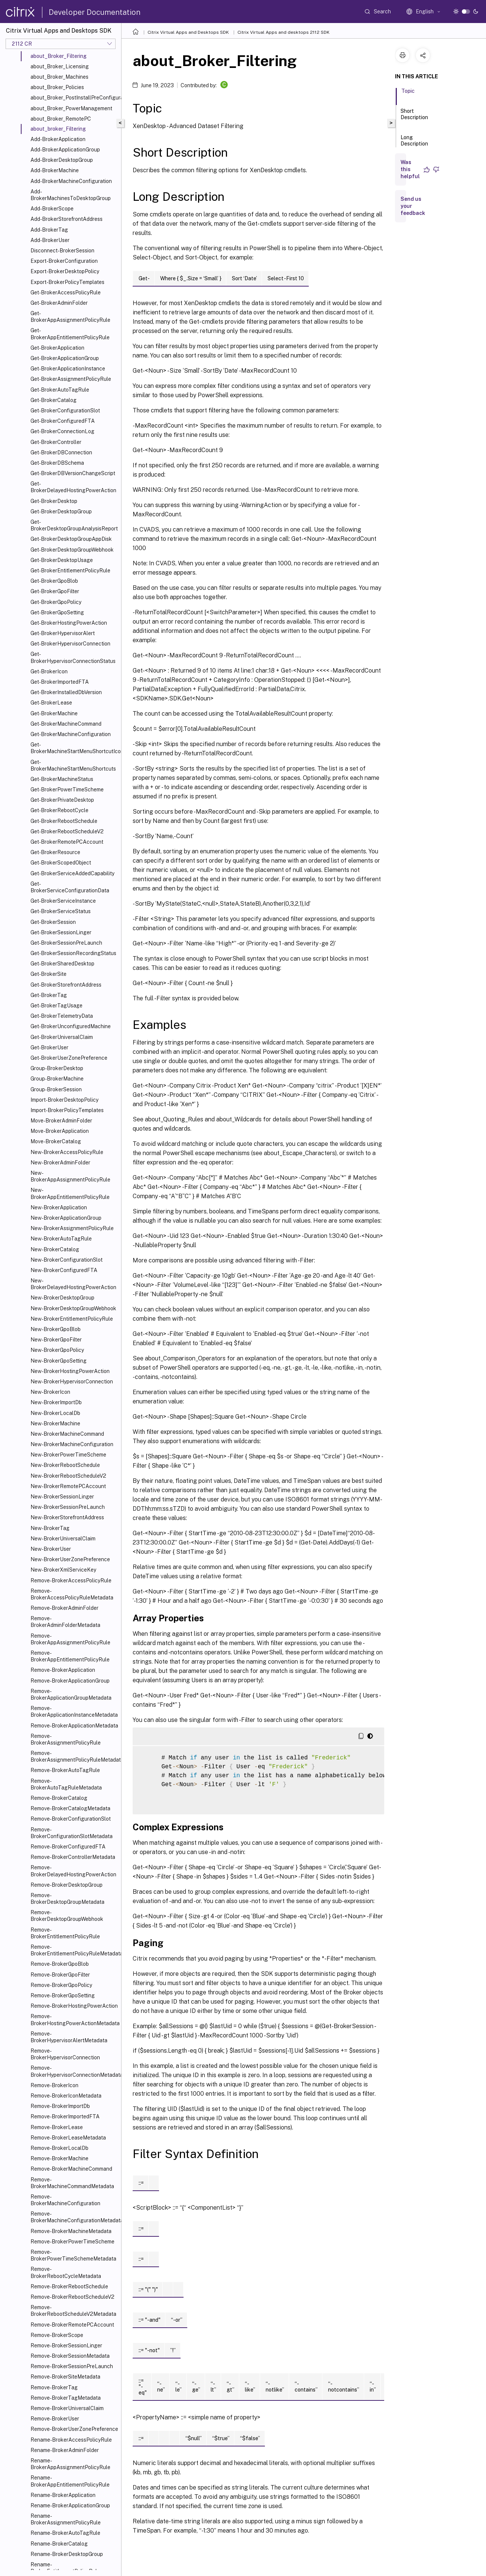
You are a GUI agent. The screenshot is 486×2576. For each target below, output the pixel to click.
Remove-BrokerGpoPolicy (61, 1985)
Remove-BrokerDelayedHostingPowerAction (73, 1870)
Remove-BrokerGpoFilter (60, 1975)
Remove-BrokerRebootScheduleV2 (72, 2297)
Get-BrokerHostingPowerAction (68, 623)
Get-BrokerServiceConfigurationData (69, 887)
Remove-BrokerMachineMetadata (70, 2231)
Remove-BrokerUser (54, 2419)
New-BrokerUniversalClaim (62, 1539)
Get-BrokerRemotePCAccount (66, 842)
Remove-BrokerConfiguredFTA (68, 1847)
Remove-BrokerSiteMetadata (65, 2377)
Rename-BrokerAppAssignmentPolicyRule (70, 2464)
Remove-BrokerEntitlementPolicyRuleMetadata (74, 1950)
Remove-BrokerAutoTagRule (65, 1770)
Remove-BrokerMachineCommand (71, 2169)
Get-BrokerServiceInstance (63, 901)
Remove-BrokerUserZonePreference (74, 2429)
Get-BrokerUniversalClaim (61, 1037)
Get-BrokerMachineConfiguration (70, 734)
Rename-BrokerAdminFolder (64, 2450)
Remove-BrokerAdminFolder (64, 1608)
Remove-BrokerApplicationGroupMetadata (70, 1694)
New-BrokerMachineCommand (67, 1434)
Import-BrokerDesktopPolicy (64, 1100)
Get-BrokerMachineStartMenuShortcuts (73, 765)
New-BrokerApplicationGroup (65, 1218)
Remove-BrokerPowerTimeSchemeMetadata (73, 2255)
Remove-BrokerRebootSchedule (69, 2286)
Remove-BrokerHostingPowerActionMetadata (74, 2019)
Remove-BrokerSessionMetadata (70, 2356)
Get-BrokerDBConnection (61, 452)
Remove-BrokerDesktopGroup (66, 1885)
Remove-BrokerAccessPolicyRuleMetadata (71, 1594)
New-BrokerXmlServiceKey (63, 1570)
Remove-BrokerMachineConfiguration (65, 2200)
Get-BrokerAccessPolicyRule (65, 292)
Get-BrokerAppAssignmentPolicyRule (70, 316)
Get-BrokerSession (53, 922)
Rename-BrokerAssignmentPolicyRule (65, 2519)
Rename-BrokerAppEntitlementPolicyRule (70, 2481)
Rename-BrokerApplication (62, 2495)
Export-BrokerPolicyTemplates (67, 282)
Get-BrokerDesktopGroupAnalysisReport (74, 525)
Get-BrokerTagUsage (56, 1006)
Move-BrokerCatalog (55, 1141)
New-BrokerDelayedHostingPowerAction (73, 1284)
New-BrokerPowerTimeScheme (68, 1455)
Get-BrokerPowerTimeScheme (67, 789)
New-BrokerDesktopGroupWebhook (73, 1308)
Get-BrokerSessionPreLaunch (66, 943)
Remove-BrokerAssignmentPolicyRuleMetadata (74, 1756)
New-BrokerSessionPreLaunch (67, 1507)
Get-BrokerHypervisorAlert (62, 633)
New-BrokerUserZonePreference (70, 1559)
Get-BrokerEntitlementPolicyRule (70, 570)
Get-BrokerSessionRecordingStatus (73, 953)
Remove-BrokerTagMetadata (65, 2398)
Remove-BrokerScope (56, 2335)
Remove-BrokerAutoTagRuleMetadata (66, 1784)
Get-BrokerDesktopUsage (61, 560)
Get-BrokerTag (48, 995)
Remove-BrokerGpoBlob (59, 1964)
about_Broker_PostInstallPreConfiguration (74, 98)
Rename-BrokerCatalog (59, 2544)
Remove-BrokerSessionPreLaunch (71, 2366)
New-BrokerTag (49, 1528)
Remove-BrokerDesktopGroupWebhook (66, 1915)
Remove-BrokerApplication (62, 1670)
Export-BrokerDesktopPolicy (64, 271)
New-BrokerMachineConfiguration (71, 1444)
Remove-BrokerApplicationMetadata (74, 1726)
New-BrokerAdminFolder (60, 1163)
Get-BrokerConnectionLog (62, 431)
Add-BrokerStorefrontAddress (66, 219)
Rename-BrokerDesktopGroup (66, 2554)
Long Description (414, 143)
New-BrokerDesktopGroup (62, 1298)
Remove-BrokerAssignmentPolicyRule (65, 1739)
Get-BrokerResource (55, 852)
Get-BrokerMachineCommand (65, 724)
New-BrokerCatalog (54, 1249)
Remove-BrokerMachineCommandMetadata (72, 2183)
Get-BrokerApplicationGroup (64, 358)
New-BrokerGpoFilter (56, 1340)
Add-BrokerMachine (54, 170)
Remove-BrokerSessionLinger (66, 2345)
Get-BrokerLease (51, 703)
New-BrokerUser (50, 1549)
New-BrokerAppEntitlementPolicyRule (70, 1193)
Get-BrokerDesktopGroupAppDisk (71, 539)
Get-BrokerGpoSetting (57, 612)
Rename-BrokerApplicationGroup (70, 2505)
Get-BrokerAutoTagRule (59, 390)
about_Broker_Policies (57, 87)
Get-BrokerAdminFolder (59, 303)
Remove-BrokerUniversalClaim (67, 2408)
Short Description (414, 117)
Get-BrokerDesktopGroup (61, 511)
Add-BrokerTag (49, 230)
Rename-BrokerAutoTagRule (65, 2533)
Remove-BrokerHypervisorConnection (65, 2054)
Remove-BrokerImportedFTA (65, 2116)
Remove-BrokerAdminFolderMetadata (65, 1621)
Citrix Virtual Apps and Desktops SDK (188, 32)
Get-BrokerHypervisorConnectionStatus (73, 657)
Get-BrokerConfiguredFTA (62, 421)
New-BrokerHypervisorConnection (71, 1382)
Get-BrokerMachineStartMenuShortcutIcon (74, 748)
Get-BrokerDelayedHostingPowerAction (73, 487)
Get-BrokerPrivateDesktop (62, 800)
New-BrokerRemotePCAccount (68, 1486)
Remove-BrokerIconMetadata (65, 2096)
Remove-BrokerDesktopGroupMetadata (67, 1898)
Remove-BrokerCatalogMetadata (70, 1808)
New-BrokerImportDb (56, 1402)
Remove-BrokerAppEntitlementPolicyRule (70, 1656)
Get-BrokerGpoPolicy (55, 602)
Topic (408, 94)
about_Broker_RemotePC (60, 119)
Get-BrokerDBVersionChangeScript (72, 473)
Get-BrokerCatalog (53, 400)
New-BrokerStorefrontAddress (67, 1517)
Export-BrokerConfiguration (64, 261)
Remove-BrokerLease (56, 2127)
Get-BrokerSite (48, 974)
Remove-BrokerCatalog (58, 1798)
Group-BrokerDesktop (56, 1068)
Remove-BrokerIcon (54, 2085)
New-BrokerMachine (55, 1423)
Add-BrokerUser (49, 240)
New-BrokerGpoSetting (58, 1361)
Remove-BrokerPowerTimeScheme (72, 2242)
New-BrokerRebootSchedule (65, 1465)
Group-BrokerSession (56, 1089)
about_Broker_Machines (59, 77)
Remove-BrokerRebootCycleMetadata (65, 2272)
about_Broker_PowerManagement (71, 108)
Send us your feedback (413, 206)
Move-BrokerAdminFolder (61, 1121)
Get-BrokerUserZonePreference (68, 1058)
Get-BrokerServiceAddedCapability (72, 873)
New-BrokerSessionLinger (62, 1497)
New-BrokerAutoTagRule (61, 1239)
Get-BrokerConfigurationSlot (65, 410)
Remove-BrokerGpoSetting (62, 1995)
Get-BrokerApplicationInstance (67, 369)
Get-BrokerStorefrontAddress (65, 985)
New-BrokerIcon (50, 1392)
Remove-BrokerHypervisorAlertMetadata (68, 2037)
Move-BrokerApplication (59, 1131)
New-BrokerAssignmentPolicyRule (72, 1228)
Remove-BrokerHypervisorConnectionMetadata (74, 2071)
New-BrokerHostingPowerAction (70, 1371)
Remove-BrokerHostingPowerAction (74, 2006)
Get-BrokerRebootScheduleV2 (67, 831)
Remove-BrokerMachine (59, 2158)
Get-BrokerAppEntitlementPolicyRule (70, 333)
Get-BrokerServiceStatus (60, 911)
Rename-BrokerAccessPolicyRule (71, 2440)
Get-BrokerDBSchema (57, 463)
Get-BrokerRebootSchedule (63, 821)
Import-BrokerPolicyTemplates (67, 1110)
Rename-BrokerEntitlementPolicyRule (65, 2568)
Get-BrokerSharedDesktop (62, 964)
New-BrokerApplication (58, 1207)
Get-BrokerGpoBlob (54, 581)
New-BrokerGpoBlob (55, 1329)
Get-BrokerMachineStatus (61, 779)
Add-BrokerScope (52, 209)
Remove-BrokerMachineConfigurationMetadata (74, 2217)
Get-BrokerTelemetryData (61, 1016)
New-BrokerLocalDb (55, 1413)
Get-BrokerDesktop (53, 501)
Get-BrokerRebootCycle (59, 810)
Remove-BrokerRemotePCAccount (72, 2325)
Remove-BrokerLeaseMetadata (68, 2138)
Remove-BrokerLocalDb (59, 2148)
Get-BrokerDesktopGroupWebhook (72, 550)
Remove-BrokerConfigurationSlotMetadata (71, 1833)
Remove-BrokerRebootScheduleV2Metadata (73, 2310)
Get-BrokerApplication (57, 348)
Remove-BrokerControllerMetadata (72, 1857)
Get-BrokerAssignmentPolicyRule (70, 379)
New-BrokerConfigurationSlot (66, 1260)
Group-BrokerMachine (57, 1079)
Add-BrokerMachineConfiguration (71, 181)
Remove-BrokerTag (54, 2387)
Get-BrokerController (55, 442)
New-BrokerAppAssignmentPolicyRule (70, 1176)
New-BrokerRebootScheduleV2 (68, 1476)
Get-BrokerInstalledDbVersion (66, 692)
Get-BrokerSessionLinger (60, 932)
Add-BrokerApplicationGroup (65, 150)
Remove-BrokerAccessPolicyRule (70, 1580)
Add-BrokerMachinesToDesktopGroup (70, 195)
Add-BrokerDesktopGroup (61, 160)
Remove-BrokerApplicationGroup (70, 1681)
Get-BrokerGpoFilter (54, 591)
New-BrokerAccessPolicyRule (66, 1152)
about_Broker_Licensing (59, 66)
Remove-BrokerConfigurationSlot (70, 1819)
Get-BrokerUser (49, 1047)
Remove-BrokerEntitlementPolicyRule (65, 1933)
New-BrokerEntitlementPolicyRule (71, 1319)
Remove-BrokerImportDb (60, 2106)
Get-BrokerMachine (54, 713)
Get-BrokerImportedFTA (59, 682)
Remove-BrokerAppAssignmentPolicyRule (70, 1639)
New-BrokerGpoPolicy (57, 1350)
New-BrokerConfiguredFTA (63, 1270)
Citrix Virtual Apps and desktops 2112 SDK (283, 32)
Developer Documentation (94, 12)
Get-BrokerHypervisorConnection (70, 644)
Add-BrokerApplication (57, 139)
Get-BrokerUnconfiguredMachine (70, 1026)
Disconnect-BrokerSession (62, 251)
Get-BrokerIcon (49, 671)
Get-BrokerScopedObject (60, 863)
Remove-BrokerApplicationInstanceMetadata (74, 1711)
